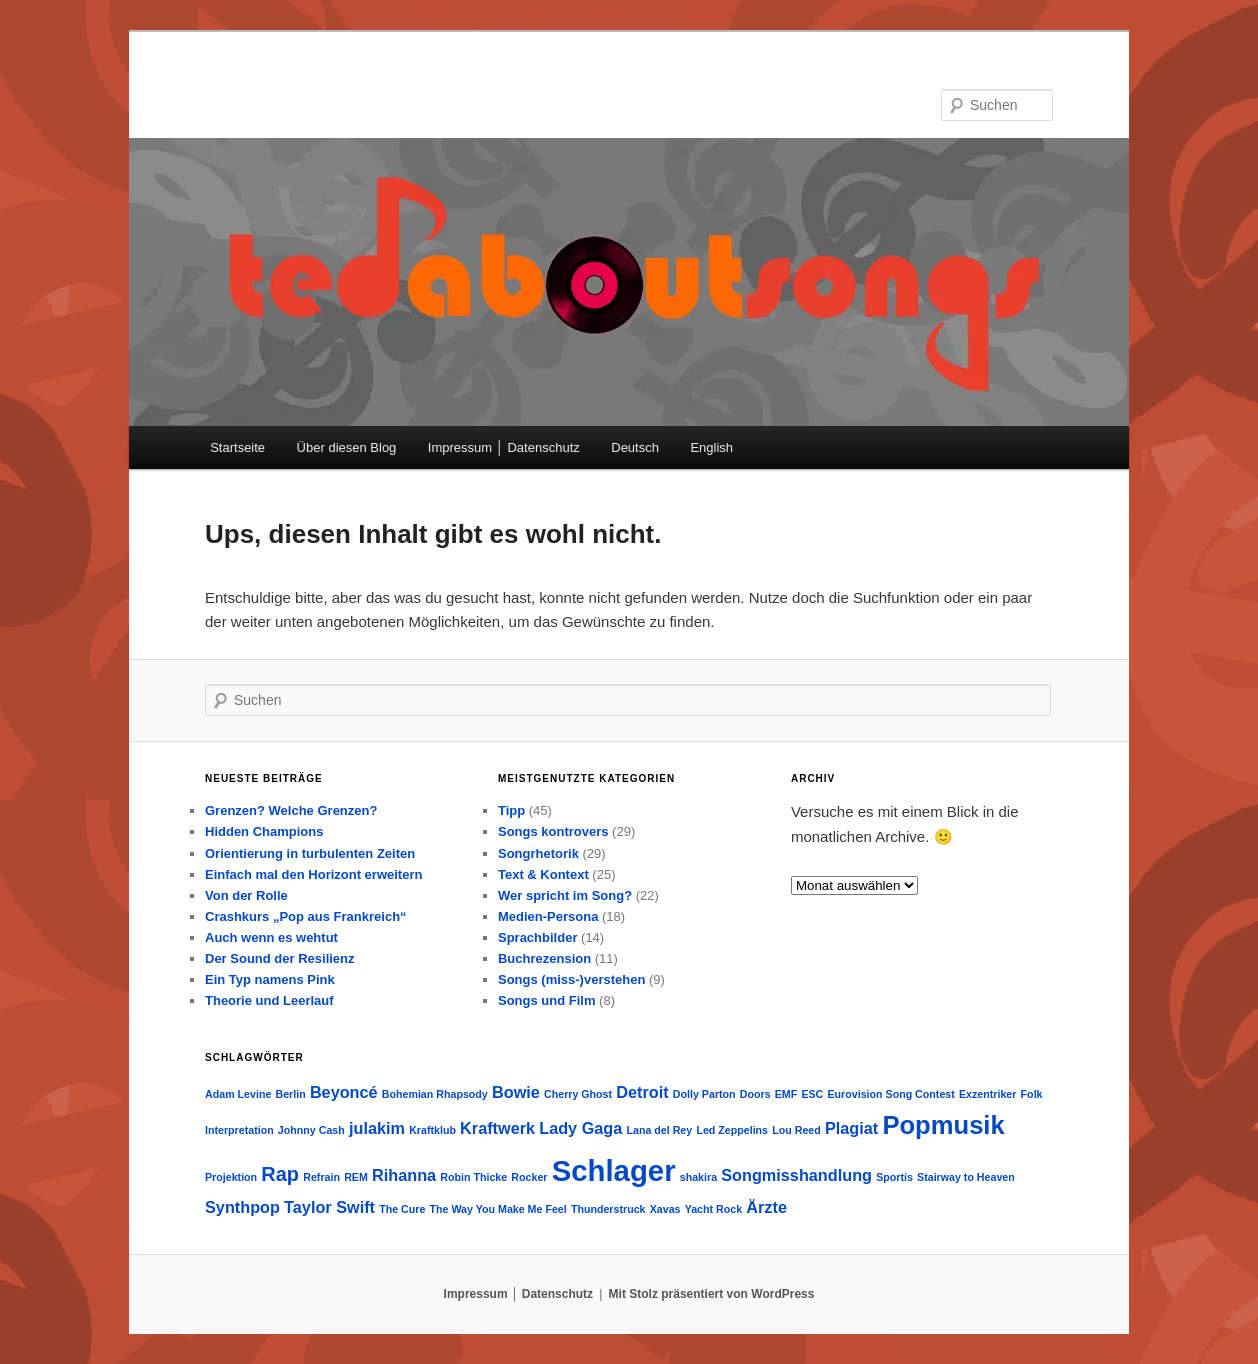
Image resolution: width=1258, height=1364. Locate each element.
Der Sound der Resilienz (280, 958)
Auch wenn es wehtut (271, 937)
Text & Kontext (543, 874)
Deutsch (635, 447)
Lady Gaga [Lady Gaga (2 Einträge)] (580, 1128)
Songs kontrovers (553, 831)
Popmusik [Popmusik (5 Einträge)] (943, 1125)
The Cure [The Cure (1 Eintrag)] (402, 1209)
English (711, 447)
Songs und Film (547, 1000)
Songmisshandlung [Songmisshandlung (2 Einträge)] (796, 1175)
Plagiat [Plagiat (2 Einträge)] (851, 1128)
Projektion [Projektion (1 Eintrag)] (231, 1177)
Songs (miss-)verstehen (571, 979)
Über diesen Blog (347, 447)
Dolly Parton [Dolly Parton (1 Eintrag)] (704, 1094)
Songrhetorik (538, 853)
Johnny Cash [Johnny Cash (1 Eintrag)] (311, 1130)
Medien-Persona (548, 916)
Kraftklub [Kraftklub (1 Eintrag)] (432, 1130)
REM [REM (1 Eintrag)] (356, 1177)
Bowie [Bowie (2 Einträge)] (516, 1092)
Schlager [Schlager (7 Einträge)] (614, 1170)
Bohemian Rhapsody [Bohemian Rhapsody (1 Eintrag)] (435, 1094)
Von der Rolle (246, 895)
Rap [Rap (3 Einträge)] (280, 1174)
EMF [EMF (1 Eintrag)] (786, 1094)
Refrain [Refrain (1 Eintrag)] (321, 1177)
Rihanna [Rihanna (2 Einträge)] (404, 1175)
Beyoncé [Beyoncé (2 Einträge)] (344, 1092)
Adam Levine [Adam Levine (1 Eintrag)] (238, 1094)
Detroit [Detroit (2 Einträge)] (642, 1092)
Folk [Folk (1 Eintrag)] (1032, 1094)
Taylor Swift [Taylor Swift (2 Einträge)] (329, 1207)
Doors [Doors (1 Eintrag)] (755, 1094)
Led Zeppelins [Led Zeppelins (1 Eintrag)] (732, 1130)
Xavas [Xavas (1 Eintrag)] (665, 1209)
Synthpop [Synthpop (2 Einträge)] (242, 1207)
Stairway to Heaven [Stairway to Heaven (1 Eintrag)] (966, 1177)
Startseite (237, 447)
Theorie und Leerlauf (269, 1000)
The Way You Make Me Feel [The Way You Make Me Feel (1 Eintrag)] (498, 1209)
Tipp (511, 810)
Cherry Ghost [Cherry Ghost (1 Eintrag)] (578, 1094)
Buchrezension (544, 958)
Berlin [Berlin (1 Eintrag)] (291, 1094)
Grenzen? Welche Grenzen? (291, 810)
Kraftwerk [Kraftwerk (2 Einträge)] (497, 1128)
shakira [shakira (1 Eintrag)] (698, 1177)
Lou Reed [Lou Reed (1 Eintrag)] (796, 1130)
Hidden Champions (264, 831)
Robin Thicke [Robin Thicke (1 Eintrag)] (473, 1177)
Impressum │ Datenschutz (504, 447)
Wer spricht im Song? (565, 895)
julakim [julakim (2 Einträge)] (377, 1128)
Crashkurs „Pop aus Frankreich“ (306, 916)
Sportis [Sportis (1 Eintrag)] (894, 1177)
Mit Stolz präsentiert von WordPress (712, 1294)
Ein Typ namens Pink (270, 979)
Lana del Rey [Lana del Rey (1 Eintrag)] (659, 1130)
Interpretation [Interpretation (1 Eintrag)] (239, 1130)
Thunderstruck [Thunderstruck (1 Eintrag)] (608, 1209)
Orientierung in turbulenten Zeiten (310, 853)
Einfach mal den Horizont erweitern (313, 874)
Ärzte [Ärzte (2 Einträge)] (766, 1207)
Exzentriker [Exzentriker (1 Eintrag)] (987, 1094)
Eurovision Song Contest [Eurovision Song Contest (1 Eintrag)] (891, 1094)
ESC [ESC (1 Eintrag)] (812, 1094)
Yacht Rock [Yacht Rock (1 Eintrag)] (713, 1209)
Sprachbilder (537, 937)
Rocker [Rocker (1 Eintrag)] (529, 1177)
